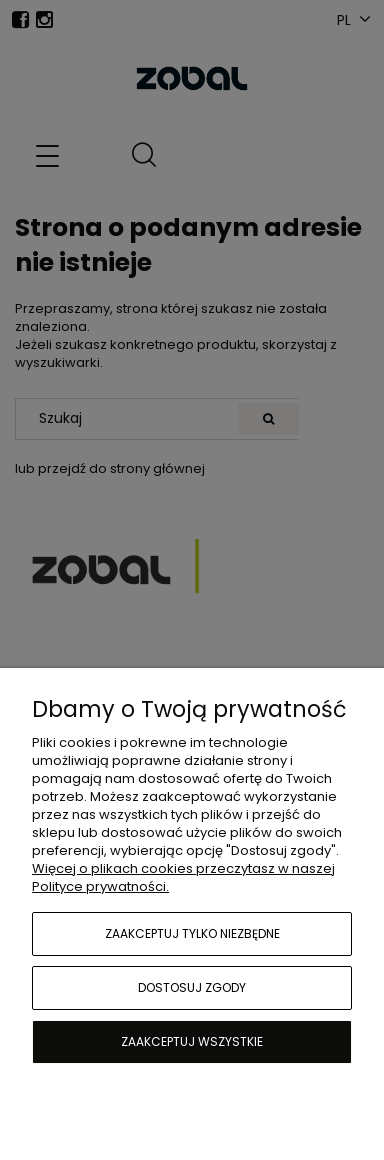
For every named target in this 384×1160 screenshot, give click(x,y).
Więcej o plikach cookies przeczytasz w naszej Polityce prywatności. (183, 877)
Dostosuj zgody (192, 987)
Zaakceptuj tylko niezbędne (192, 933)
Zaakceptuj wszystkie (192, 1041)
